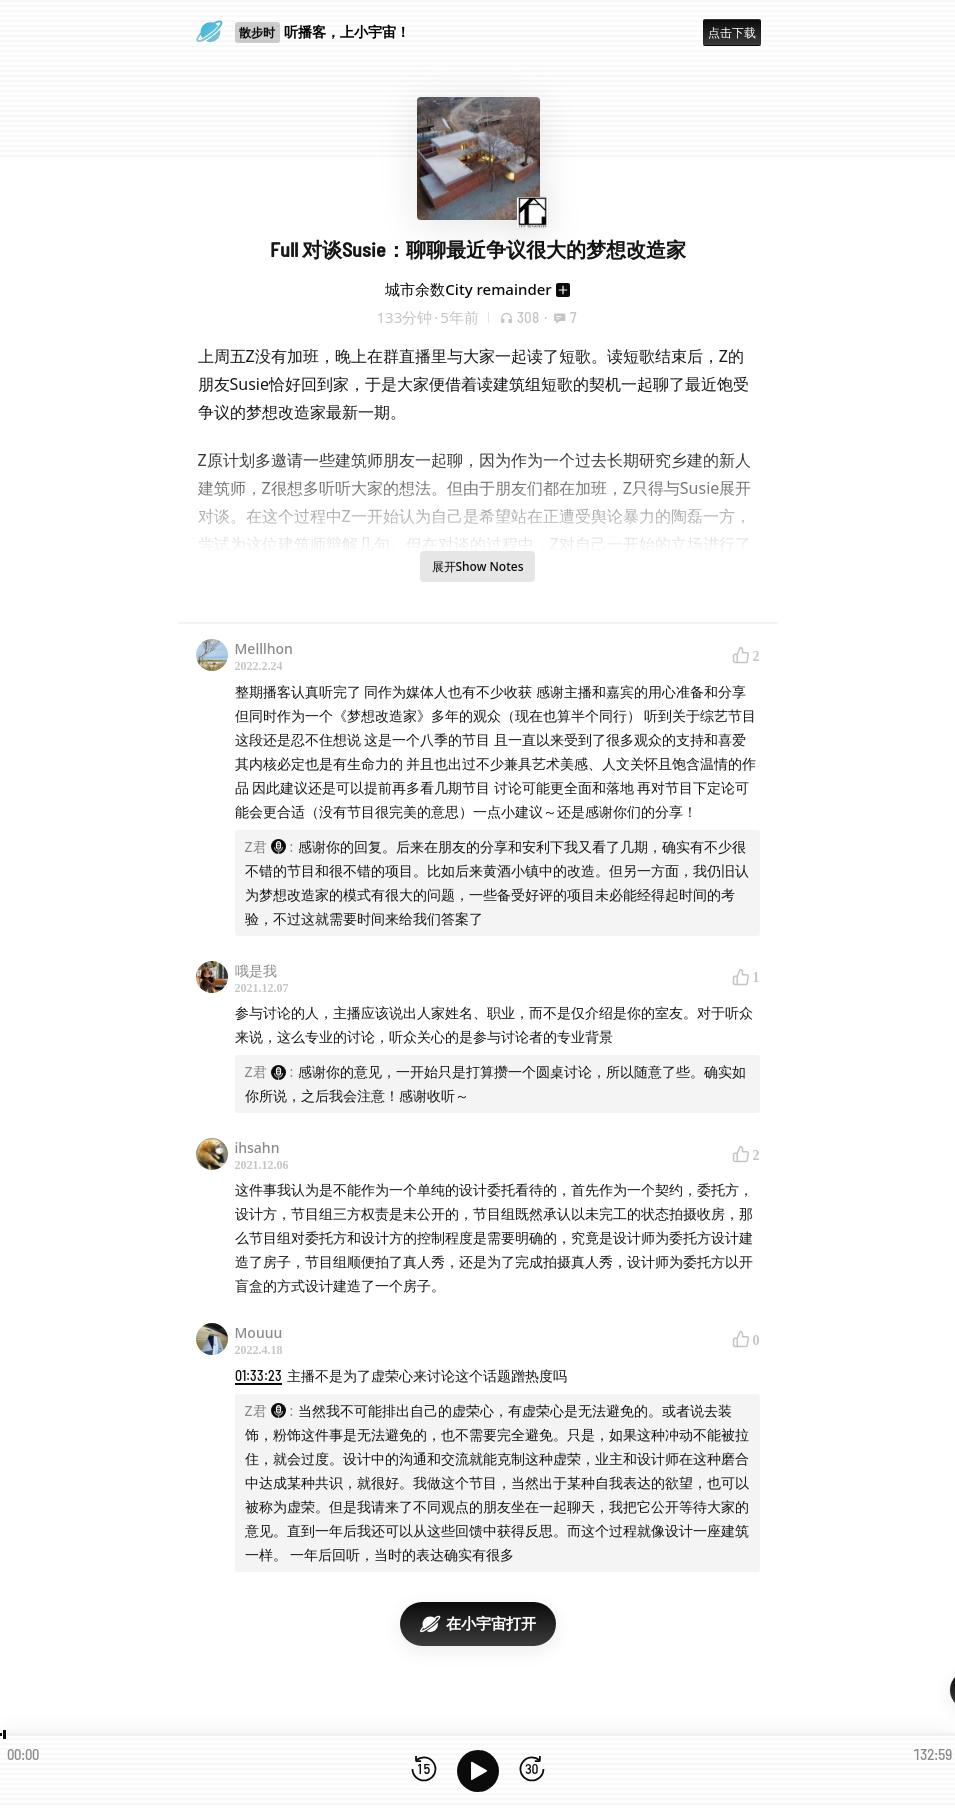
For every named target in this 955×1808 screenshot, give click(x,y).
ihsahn (257, 1147)
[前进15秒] (532, 1770)
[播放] (478, 1771)
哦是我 (256, 970)
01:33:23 (258, 1375)
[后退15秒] (424, 1770)
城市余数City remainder (468, 289)
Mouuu (259, 1332)
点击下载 (732, 32)
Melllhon (264, 648)
